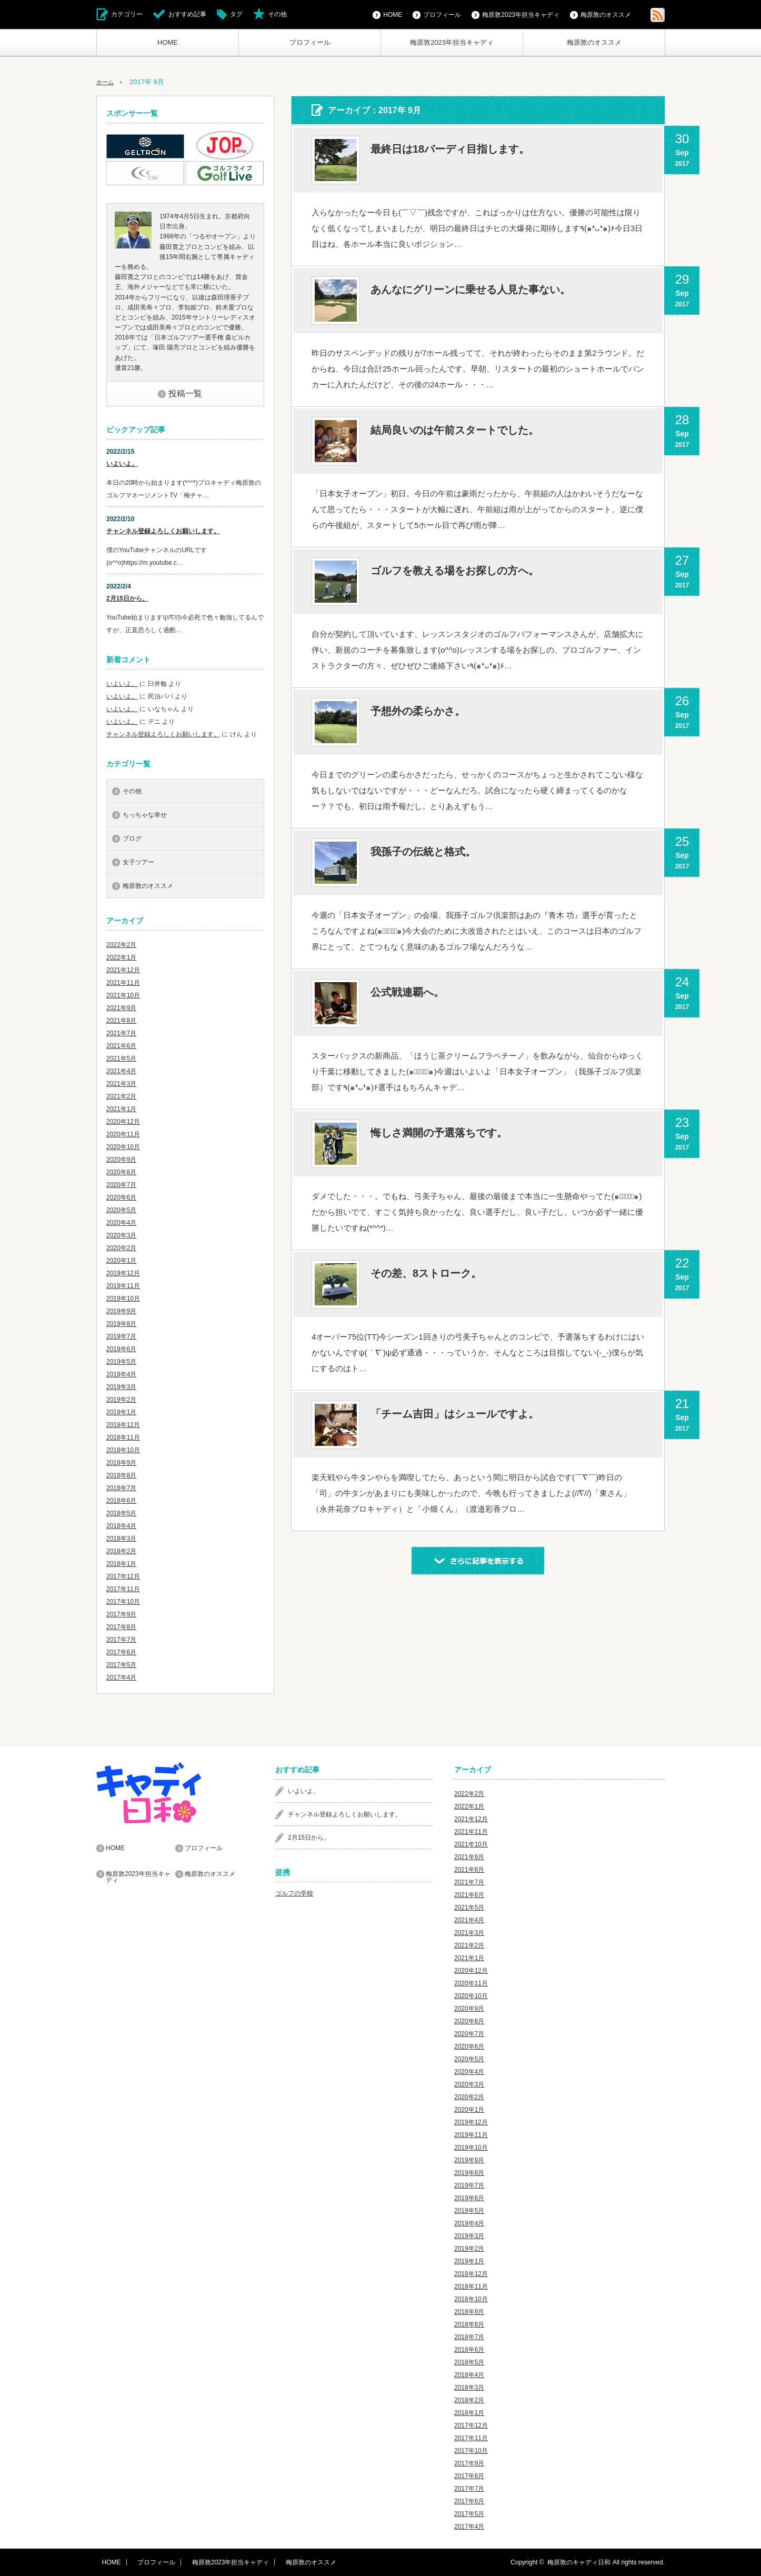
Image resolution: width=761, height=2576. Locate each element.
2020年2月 (121, 1248)
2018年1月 (121, 1563)
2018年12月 (123, 1425)
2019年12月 (123, 1273)
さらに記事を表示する (478, 1560)
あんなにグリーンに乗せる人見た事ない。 (470, 289)
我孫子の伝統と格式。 (423, 851)
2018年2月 (121, 1551)
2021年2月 (121, 1096)
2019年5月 (121, 1361)
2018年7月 (121, 1488)
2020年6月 (121, 1197)
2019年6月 (121, 1349)
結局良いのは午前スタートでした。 (455, 430)
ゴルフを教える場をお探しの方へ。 (455, 570)
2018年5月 (121, 1513)
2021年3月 (121, 1083)
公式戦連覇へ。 (407, 992)
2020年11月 (123, 1134)
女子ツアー (138, 862)
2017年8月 (121, 1627)
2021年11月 (123, 982)
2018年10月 (123, 1450)
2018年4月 (121, 1526)
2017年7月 (121, 1639)
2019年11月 (123, 1286)
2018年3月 (121, 1538)
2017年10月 (123, 1601)
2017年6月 (121, 1652)
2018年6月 (121, 1500)
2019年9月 (121, 1311)
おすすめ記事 (187, 14)
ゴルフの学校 (294, 1893)
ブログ (132, 838)
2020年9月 (121, 1159)
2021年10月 (123, 995)
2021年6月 (121, 1046)
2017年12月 (123, 1576)
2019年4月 (121, 1374)
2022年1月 (121, 957)
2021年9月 (121, 1008)
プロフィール (310, 42)
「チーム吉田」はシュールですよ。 (455, 1414)
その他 (277, 14)
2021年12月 (123, 970)
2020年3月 (121, 1235)
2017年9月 (121, 1614)
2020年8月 (121, 1172)
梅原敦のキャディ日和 (578, 2562)
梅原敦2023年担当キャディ (452, 42)
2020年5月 (121, 1210)
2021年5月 (121, 1058)
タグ (236, 14)
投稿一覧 (185, 393)
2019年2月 (121, 1399)
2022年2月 (121, 944)
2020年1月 (121, 1260)
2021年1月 (121, 1109)
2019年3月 (121, 1387)
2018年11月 (123, 1437)
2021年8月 (121, 1020)
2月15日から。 (127, 598)
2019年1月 (121, 1412)
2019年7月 (121, 1336)
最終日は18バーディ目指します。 (450, 149)
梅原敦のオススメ (594, 42)
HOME (167, 42)
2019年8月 (121, 1323)
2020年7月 (121, 1185)
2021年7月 (121, 1033)
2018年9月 (121, 1462)
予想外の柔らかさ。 (418, 711)
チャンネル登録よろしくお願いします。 (163, 531)
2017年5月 (121, 1665)
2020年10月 (123, 1147)
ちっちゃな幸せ (145, 814)
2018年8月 (121, 1475)
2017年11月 (123, 1589)
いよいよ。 (122, 463)
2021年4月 (121, 1071)
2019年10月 (123, 1298)
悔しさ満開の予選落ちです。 (439, 1133)
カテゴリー (127, 14)
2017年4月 (121, 1677)
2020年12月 (123, 1121)
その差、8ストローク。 (426, 1273)
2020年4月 (121, 1222)
